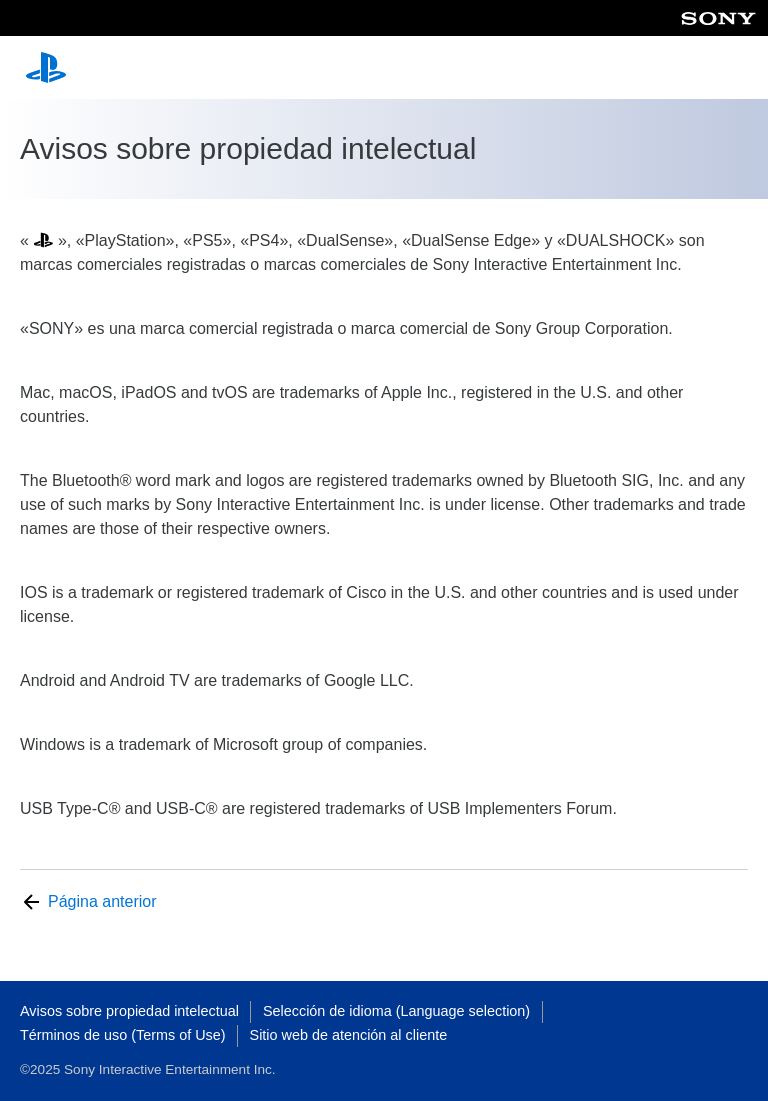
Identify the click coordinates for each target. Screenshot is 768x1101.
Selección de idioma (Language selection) (396, 1011)
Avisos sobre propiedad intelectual (129, 1011)
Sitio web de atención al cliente (349, 1035)
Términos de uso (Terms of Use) (123, 1035)
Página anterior (102, 901)
